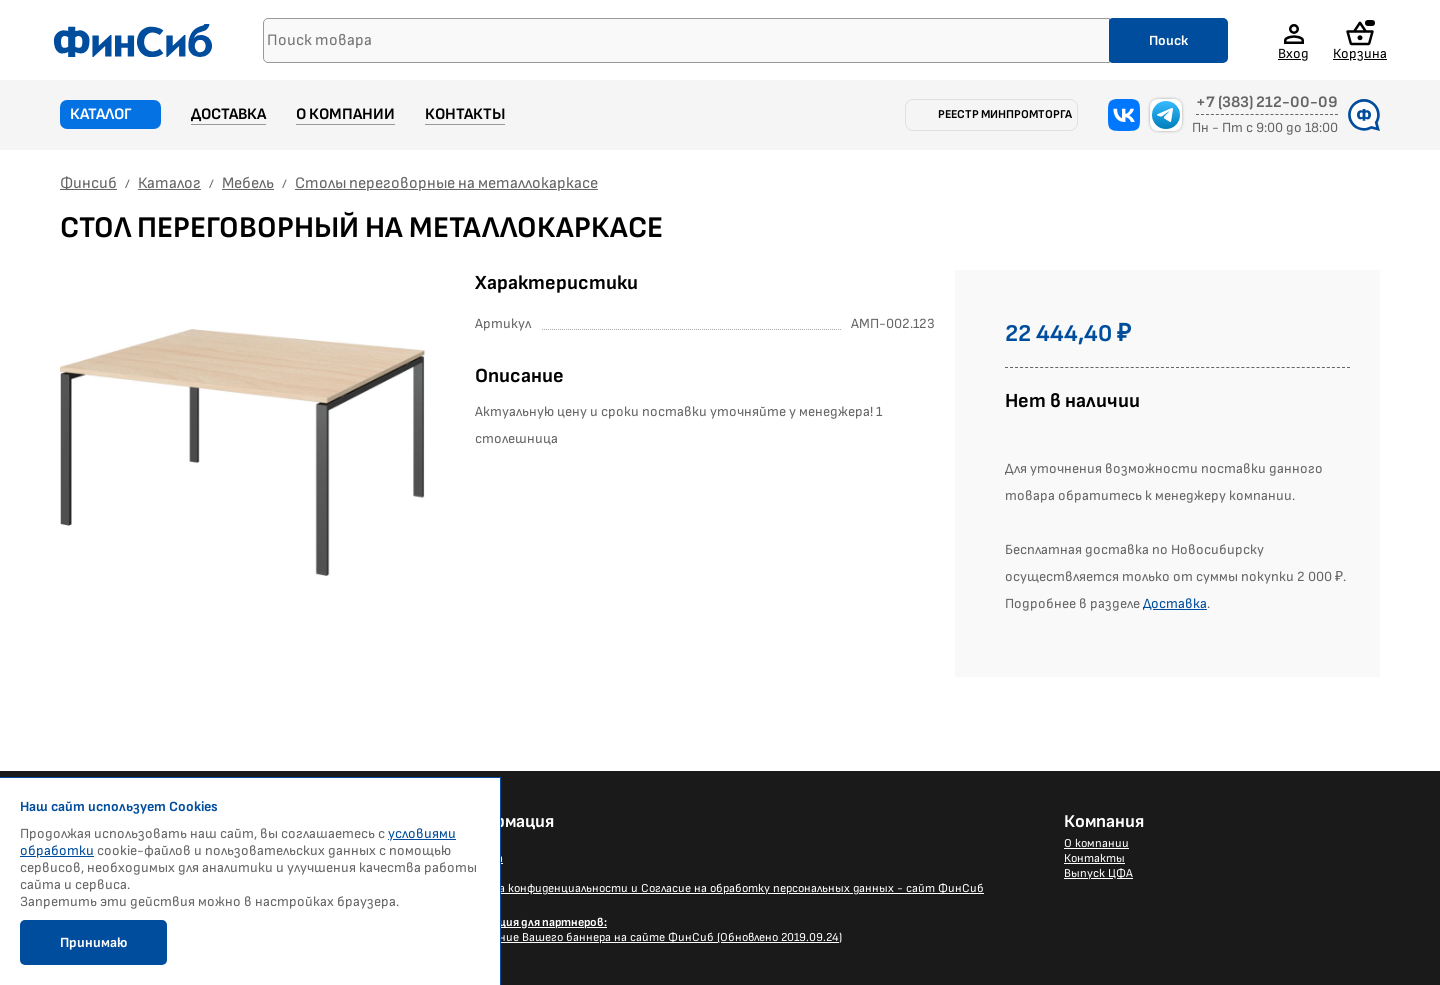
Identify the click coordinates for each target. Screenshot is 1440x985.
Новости (474, 843)
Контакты (465, 114)
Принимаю (93, 942)
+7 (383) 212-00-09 (1267, 103)
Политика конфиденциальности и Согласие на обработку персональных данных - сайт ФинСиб (717, 888)
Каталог (101, 114)
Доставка (228, 114)
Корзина (1360, 40)
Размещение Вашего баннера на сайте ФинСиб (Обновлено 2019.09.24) (646, 930)
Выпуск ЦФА (1098, 873)
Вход (1293, 53)
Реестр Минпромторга (1005, 114)
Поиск (1168, 40)
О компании (345, 114)
